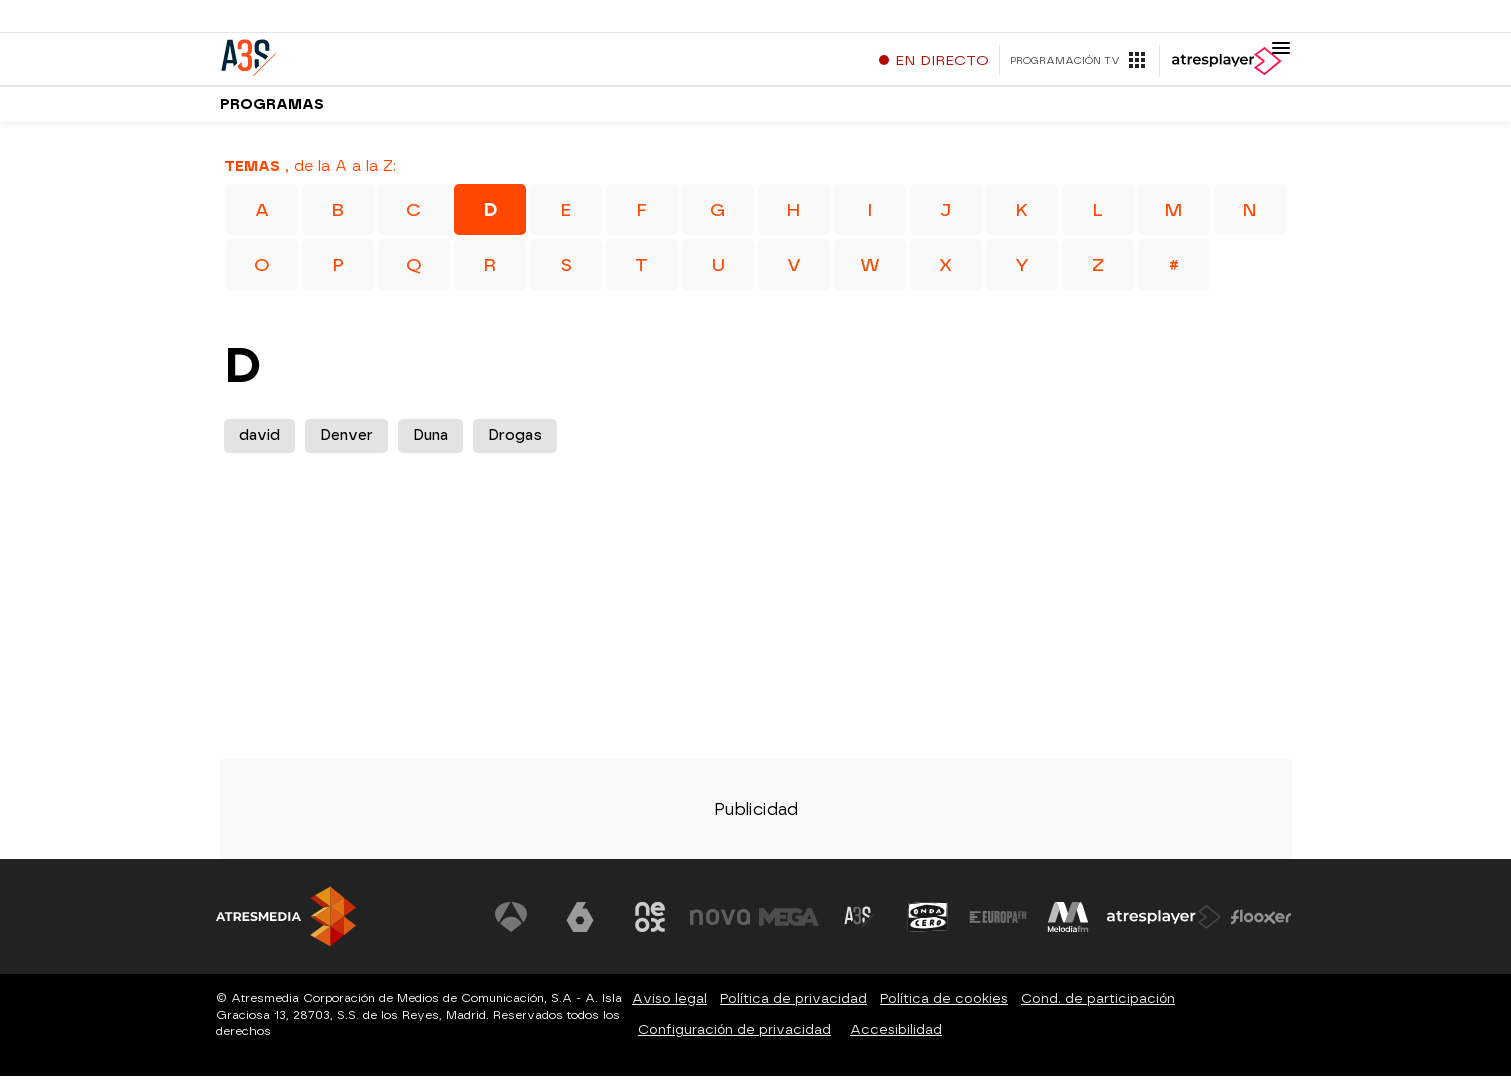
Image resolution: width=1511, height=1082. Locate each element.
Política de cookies (944, 1004)
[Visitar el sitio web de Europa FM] (998, 924)
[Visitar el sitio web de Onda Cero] (928, 924)
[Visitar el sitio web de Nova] (720, 924)
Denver (346, 442)
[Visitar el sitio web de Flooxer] (1261, 924)
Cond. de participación (1098, 1004)
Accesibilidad (896, 1035)
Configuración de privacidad (734, 1035)
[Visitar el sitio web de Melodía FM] (1068, 924)
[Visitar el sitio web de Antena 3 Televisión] (511, 924)
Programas (272, 109)
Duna (430, 442)
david (259, 442)
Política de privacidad (793, 1004)
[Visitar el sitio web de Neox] (650, 924)
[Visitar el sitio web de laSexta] (580, 924)
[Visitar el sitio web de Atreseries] (859, 924)
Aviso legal (669, 1004)
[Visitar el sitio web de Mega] (789, 924)
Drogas (515, 442)
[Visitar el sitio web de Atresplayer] (1164, 924)
